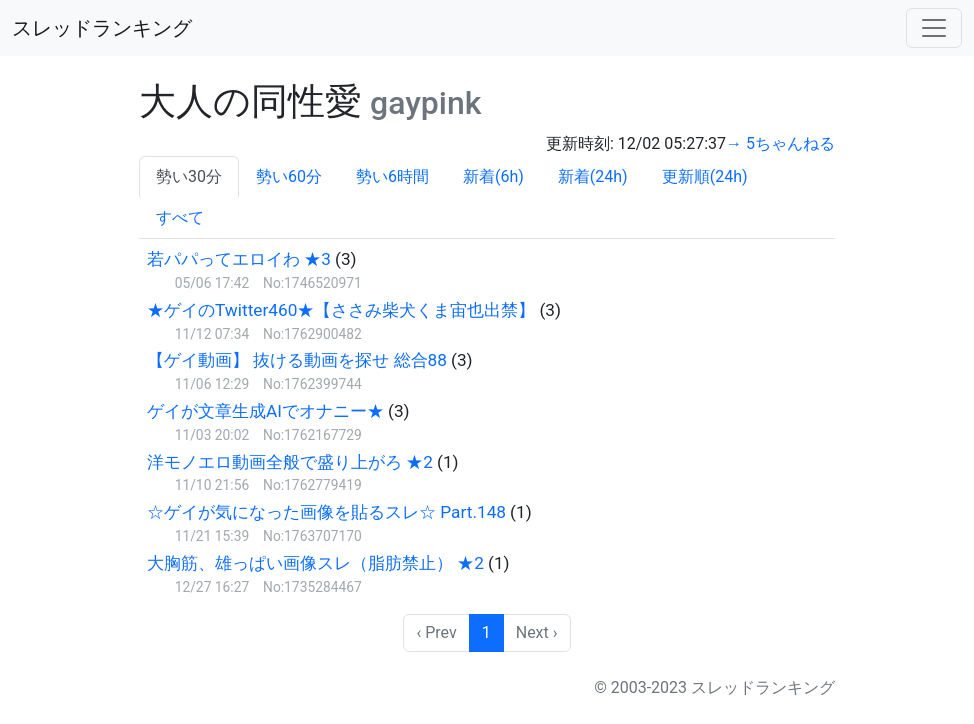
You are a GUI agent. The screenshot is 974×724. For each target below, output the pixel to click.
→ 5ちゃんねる (780, 143)
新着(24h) (593, 176)
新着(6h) (493, 176)
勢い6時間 (392, 176)
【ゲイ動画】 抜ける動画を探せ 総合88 (297, 360)
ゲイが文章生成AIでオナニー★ (265, 411)
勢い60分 (289, 176)
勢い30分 (189, 176)
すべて (180, 217)
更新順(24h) (705, 176)
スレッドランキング (102, 28)
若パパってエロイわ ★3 (239, 259)
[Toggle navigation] (934, 28)
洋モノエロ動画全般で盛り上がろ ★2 (290, 462)
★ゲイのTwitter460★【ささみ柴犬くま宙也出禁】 (341, 310)
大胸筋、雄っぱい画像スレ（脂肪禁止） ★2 (315, 563)
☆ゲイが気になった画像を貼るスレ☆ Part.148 (326, 512)
